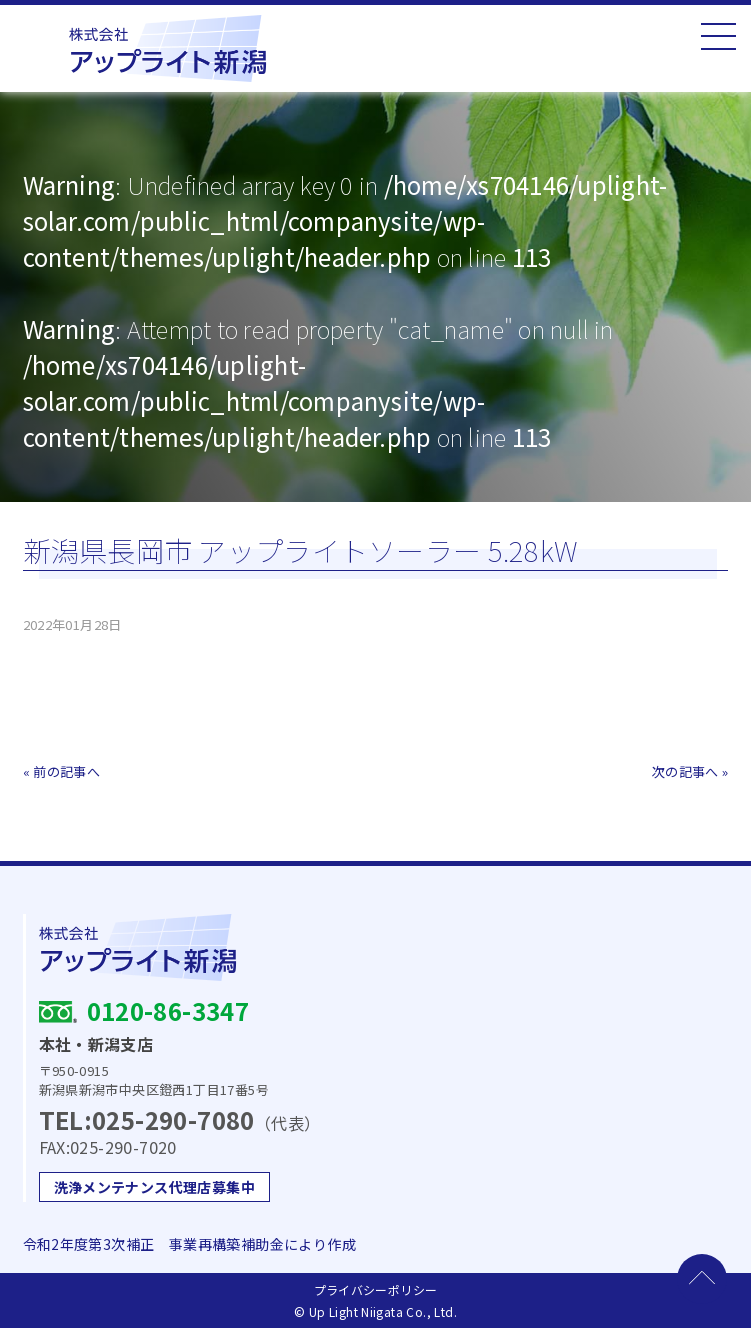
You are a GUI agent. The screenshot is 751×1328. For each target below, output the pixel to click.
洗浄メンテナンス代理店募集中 (154, 1187)
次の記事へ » (690, 771)
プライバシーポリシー (376, 1289)
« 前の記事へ (62, 771)
